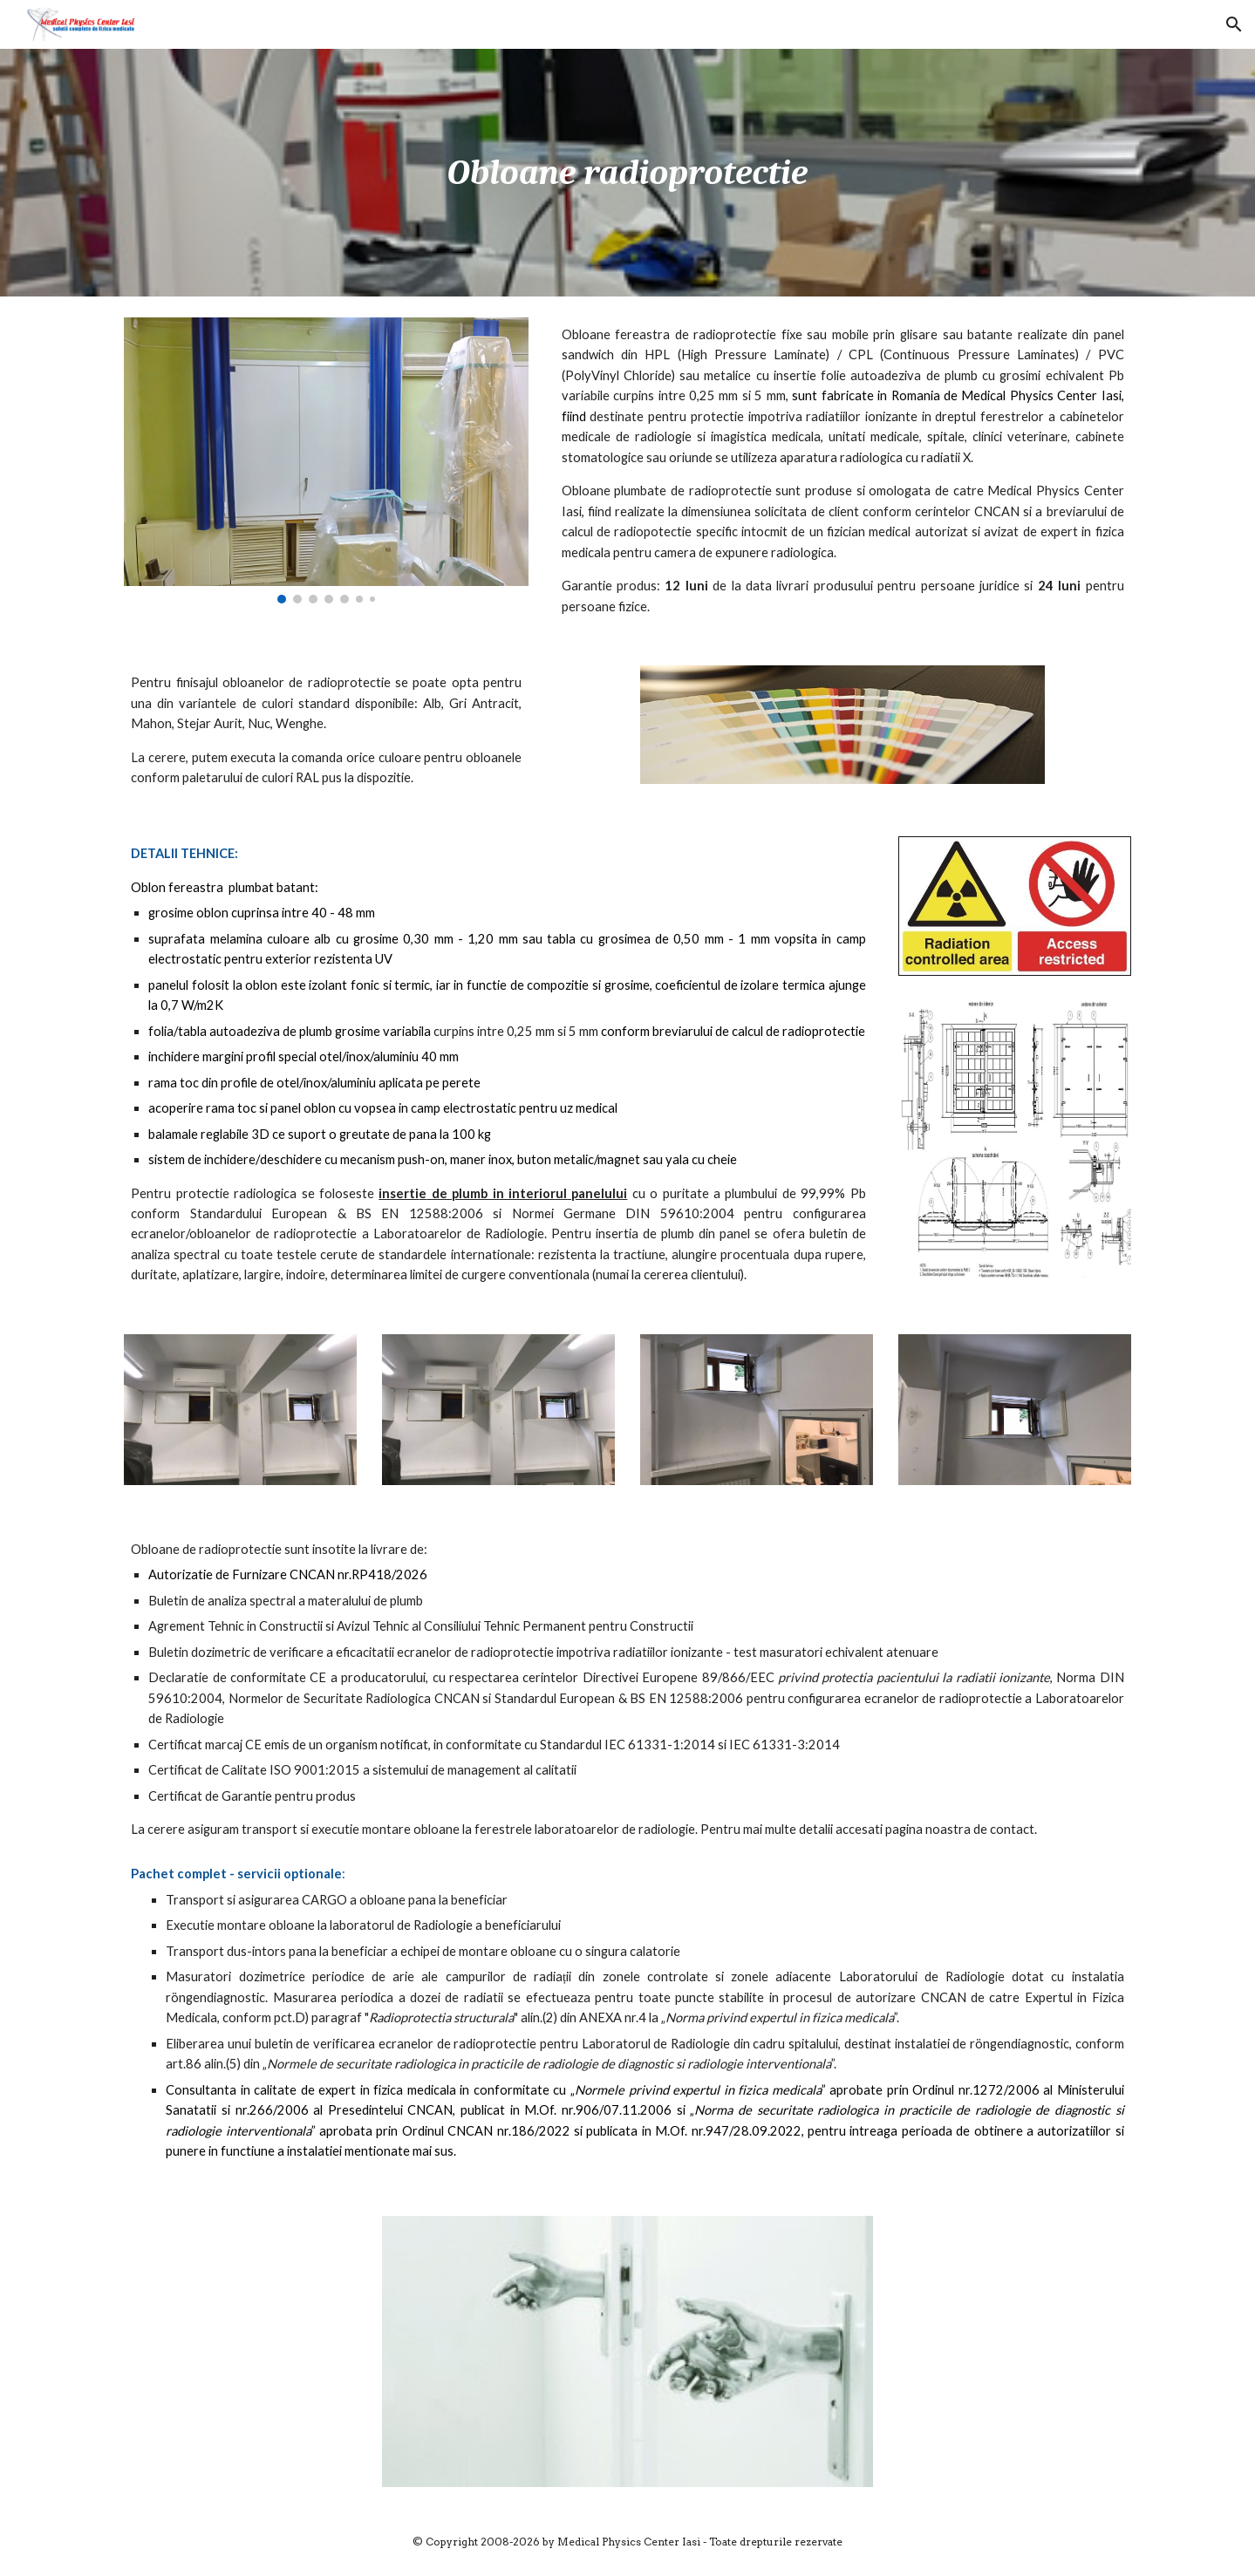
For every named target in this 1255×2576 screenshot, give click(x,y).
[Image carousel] (326, 460)
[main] (627, 172)
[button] (1234, 24)
